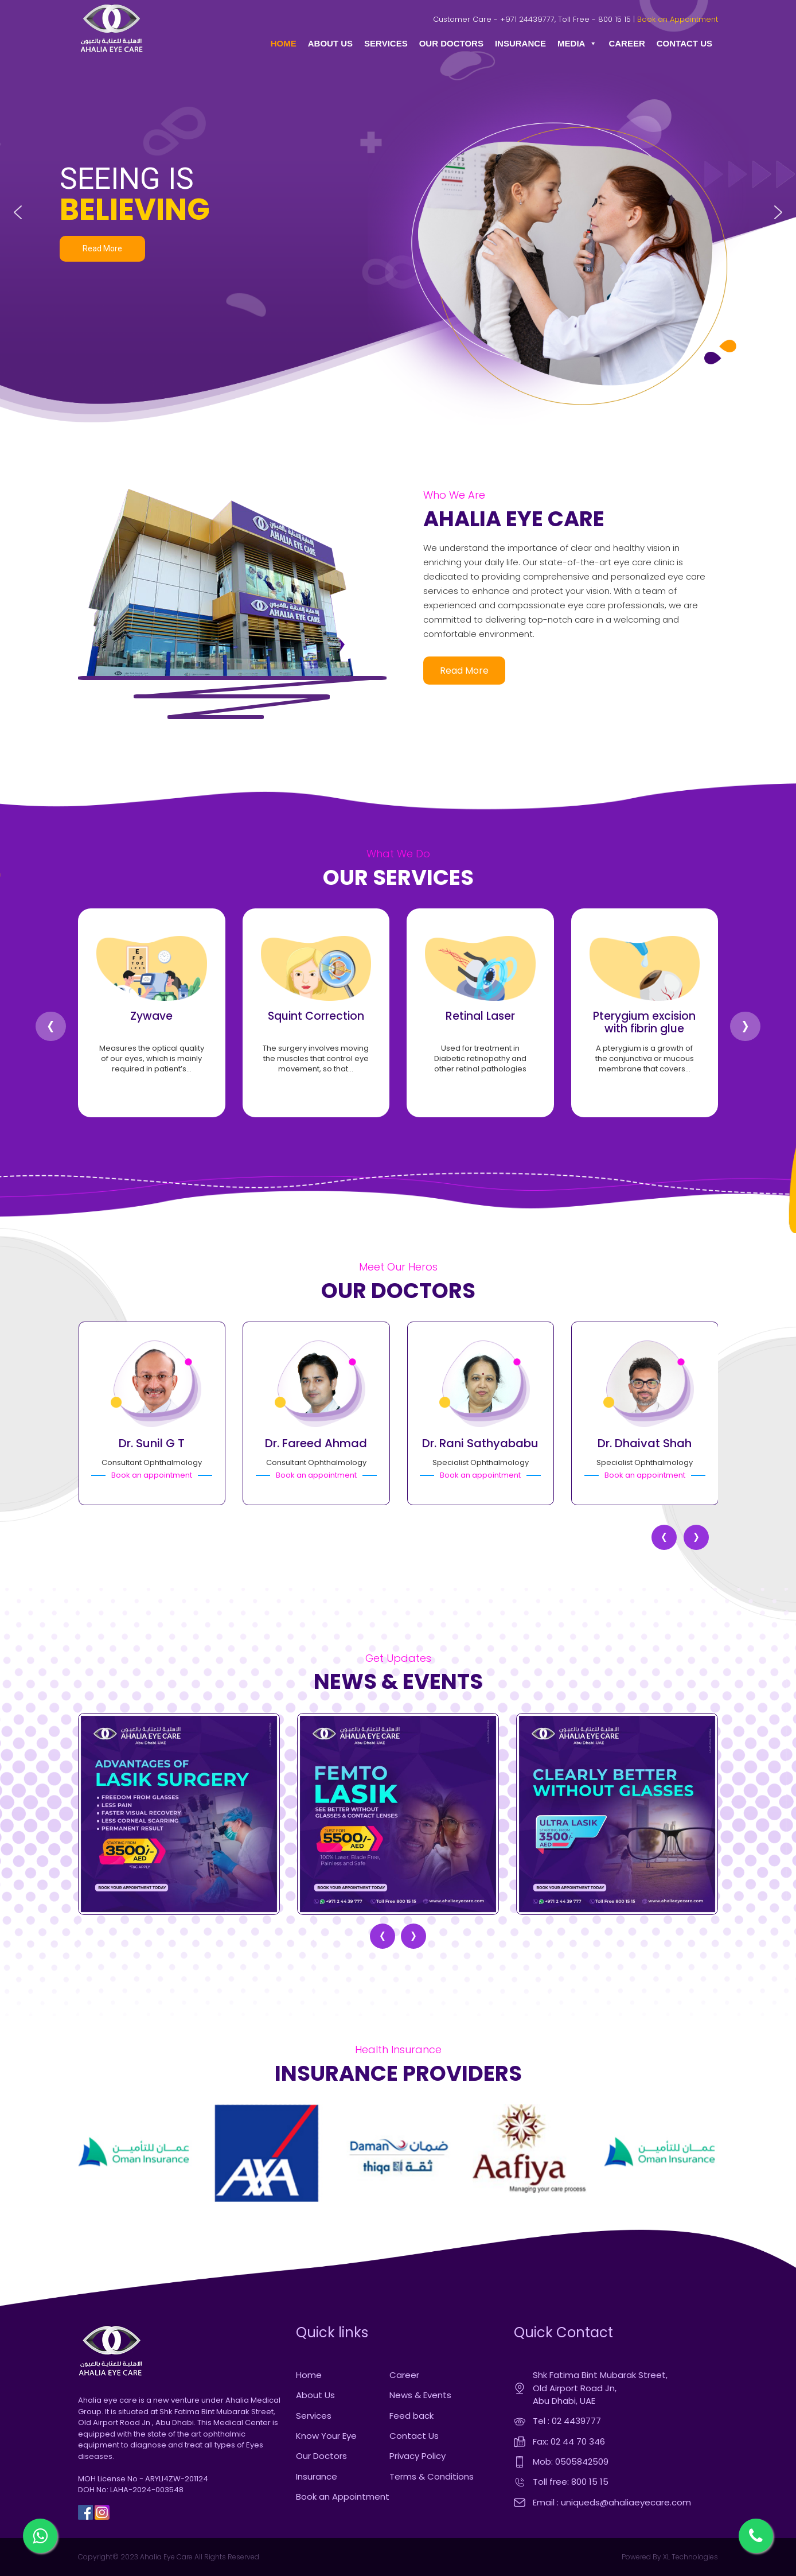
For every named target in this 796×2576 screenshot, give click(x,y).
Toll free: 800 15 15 (570, 2482)
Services (313, 2416)
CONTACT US (684, 43)
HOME (283, 43)
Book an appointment (151, 1475)
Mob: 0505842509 (570, 2461)
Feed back (411, 2416)
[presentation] (51, 1026)
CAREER (626, 43)
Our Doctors (321, 2456)
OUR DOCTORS (451, 43)
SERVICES (386, 43)
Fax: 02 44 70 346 (569, 2441)
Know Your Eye (326, 2436)
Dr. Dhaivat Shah (645, 1443)
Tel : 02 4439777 (567, 2421)
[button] (18, 212)
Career (404, 2375)
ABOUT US (330, 43)
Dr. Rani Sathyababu (480, 1443)
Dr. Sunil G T (152, 1443)
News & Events (420, 2395)
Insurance (316, 2476)
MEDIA (577, 43)
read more (464, 670)
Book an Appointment (677, 19)
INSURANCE (520, 43)
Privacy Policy (417, 2456)
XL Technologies (689, 2557)
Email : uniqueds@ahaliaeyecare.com (612, 2502)
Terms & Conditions (431, 2476)
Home (309, 2375)
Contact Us (414, 2436)
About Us (315, 2395)
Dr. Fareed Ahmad (316, 1443)
